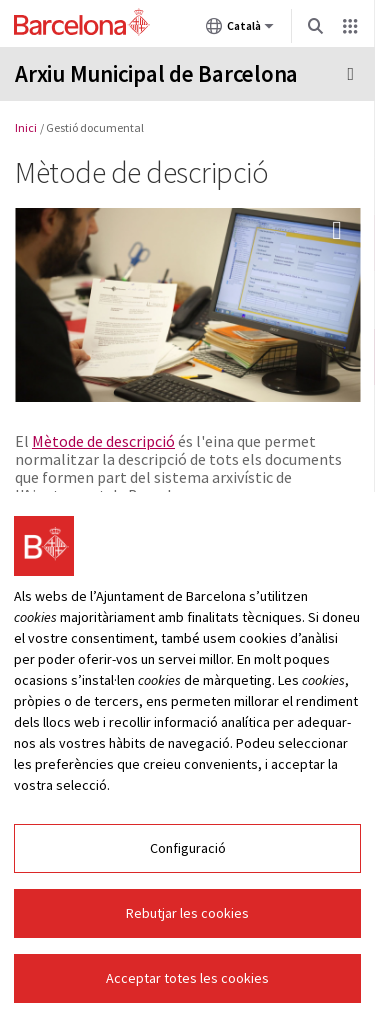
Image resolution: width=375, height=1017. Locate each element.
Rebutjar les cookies (187, 916)
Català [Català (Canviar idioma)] (240, 30)
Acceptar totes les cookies (187, 981)
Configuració (188, 851)
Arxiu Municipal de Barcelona (156, 73)
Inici (26, 127)
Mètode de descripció (103, 441)
